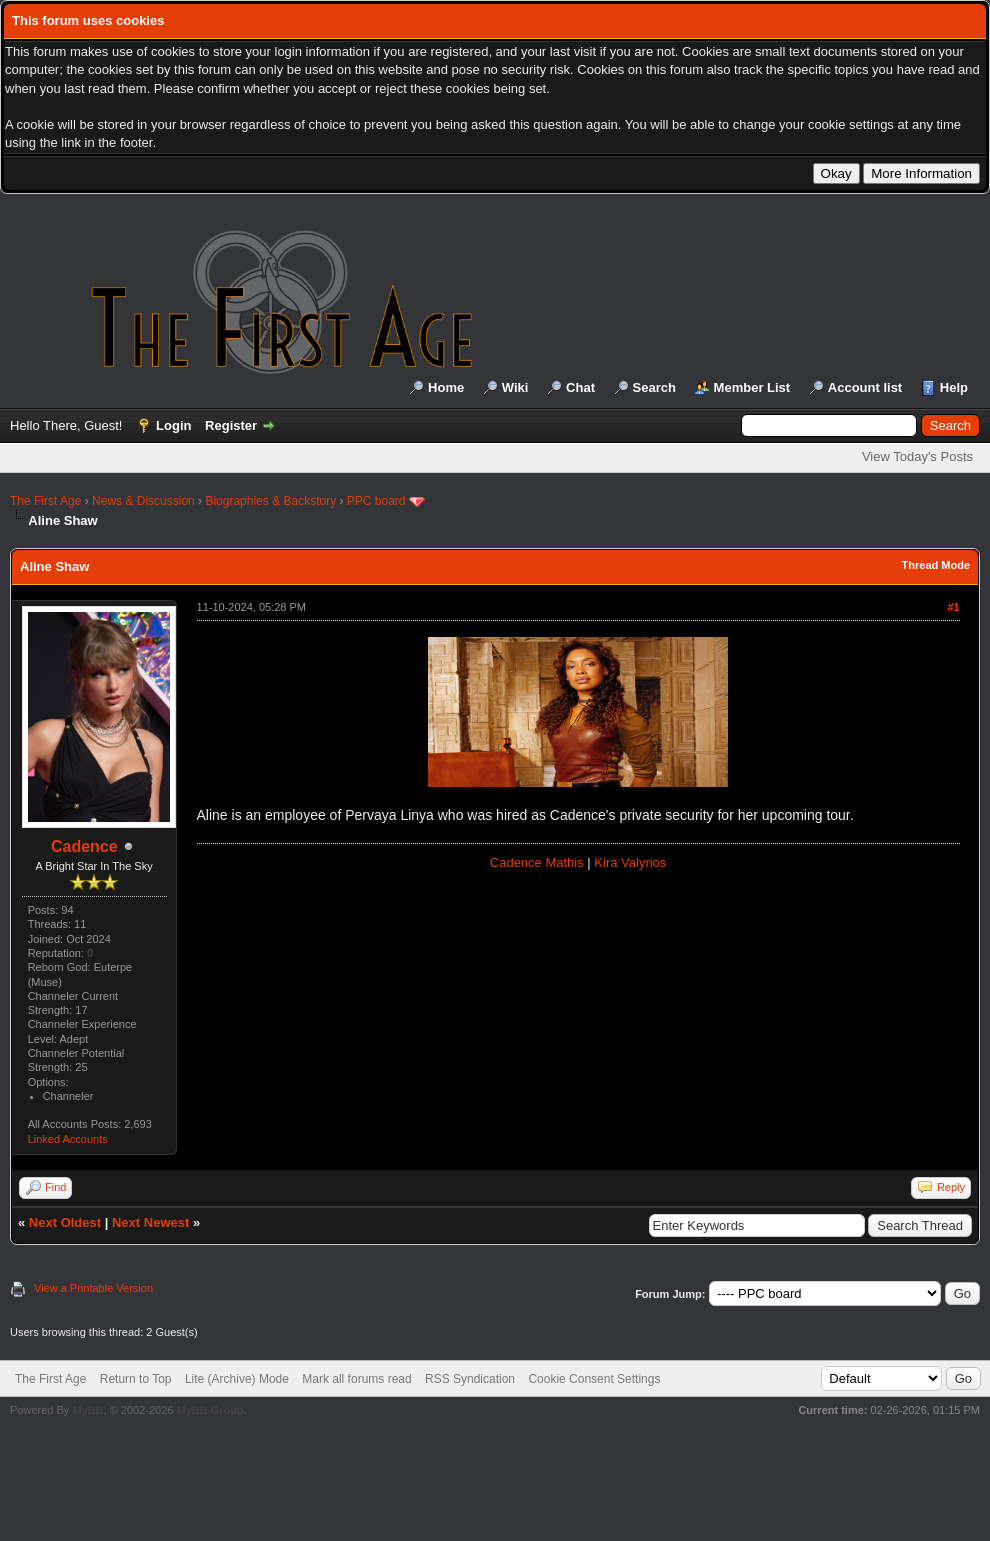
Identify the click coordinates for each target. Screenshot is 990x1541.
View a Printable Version (93, 1288)
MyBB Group (209, 1410)
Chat (580, 387)
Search (654, 387)
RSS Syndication (470, 1379)
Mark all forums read (356, 1379)
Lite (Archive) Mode (237, 1379)
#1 (953, 607)
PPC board (376, 501)
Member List (752, 387)
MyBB (87, 1410)
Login (173, 425)
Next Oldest (65, 1222)
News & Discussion (143, 501)
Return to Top (136, 1379)
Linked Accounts (68, 1139)
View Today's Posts (917, 456)
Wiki (515, 387)
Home (446, 387)
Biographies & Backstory (270, 501)
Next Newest (150, 1222)
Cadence (84, 846)
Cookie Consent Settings (594, 1379)
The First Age (45, 501)
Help (954, 387)
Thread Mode (936, 565)
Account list (865, 387)
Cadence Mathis (537, 862)
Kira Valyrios (630, 862)
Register (231, 425)
